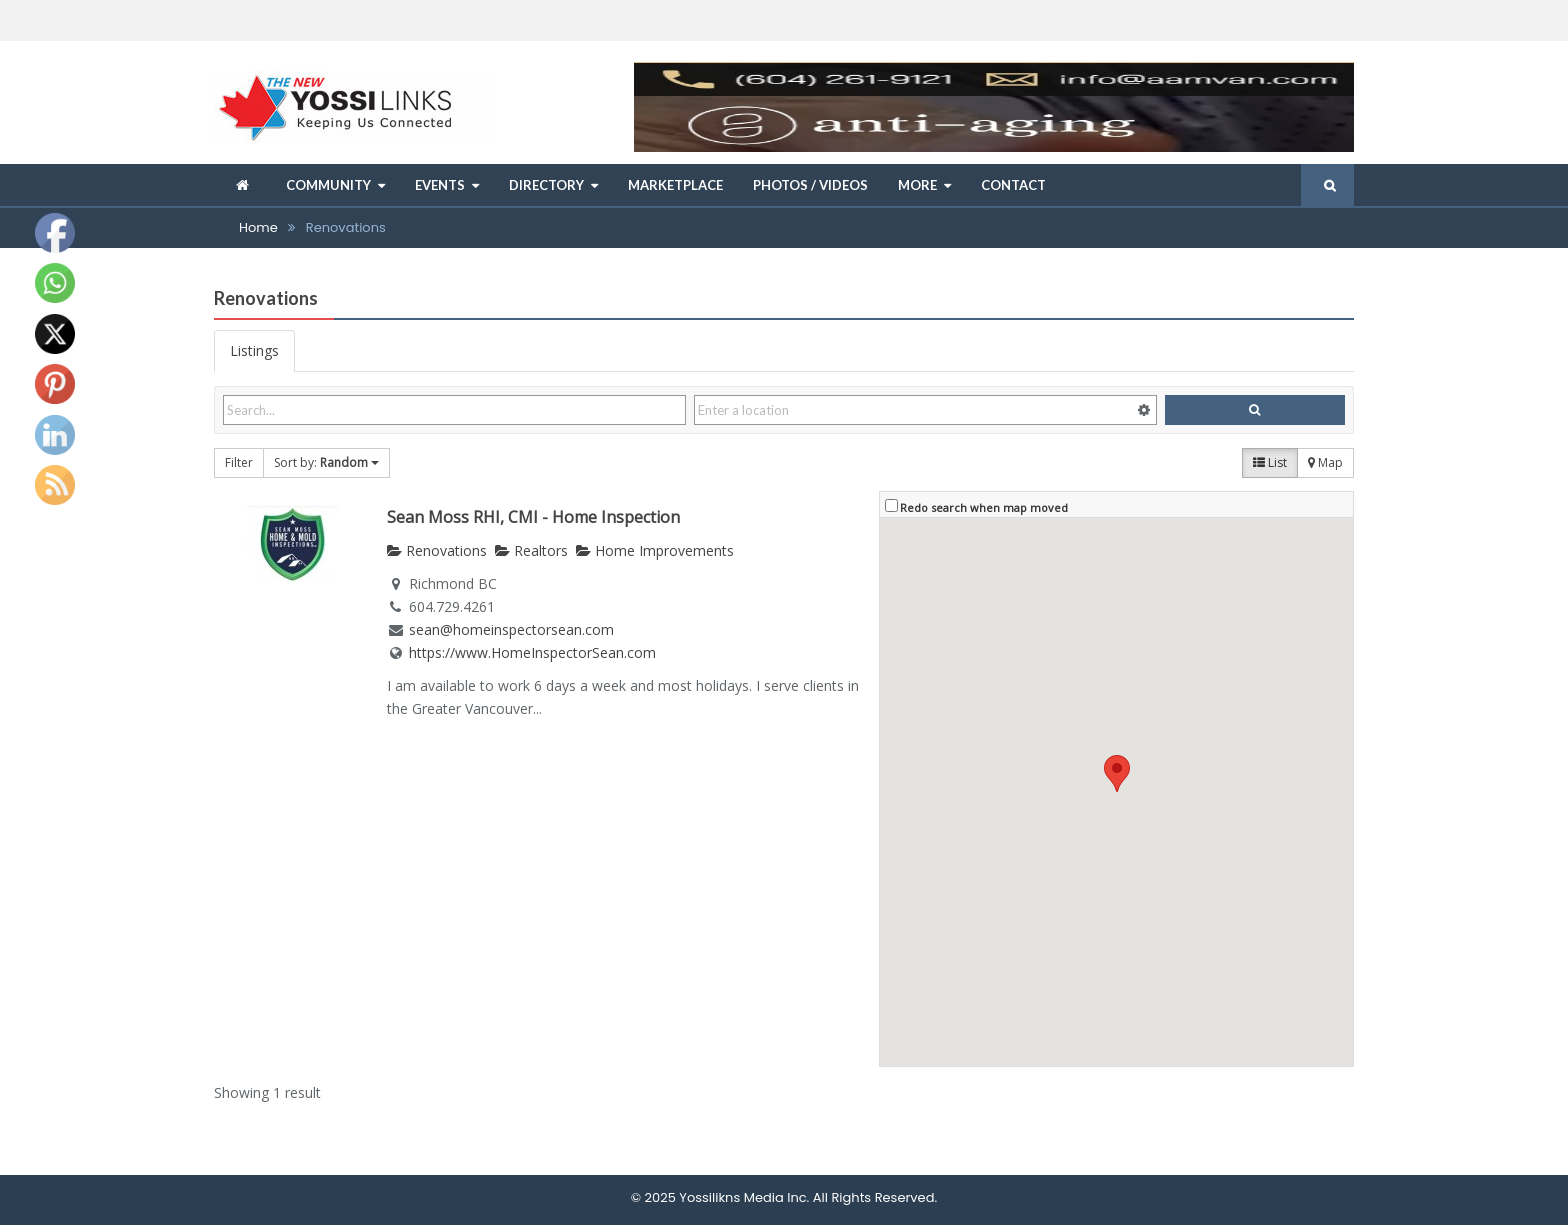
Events (440, 185)
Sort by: (326, 462)
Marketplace (675, 185)
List (1270, 462)
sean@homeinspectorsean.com (511, 629)
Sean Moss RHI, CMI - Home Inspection (533, 517)
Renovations (437, 550)
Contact (1013, 185)
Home (258, 227)
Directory (546, 185)
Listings (254, 350)
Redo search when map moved (984, 507)
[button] (1117, 773)
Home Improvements (655, 550)
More (917, 185)
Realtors (531, 550)
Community (328, 185)
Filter (239, 462)
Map (1325, 462)
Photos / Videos (810, 185)
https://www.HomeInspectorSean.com (532, 652)
